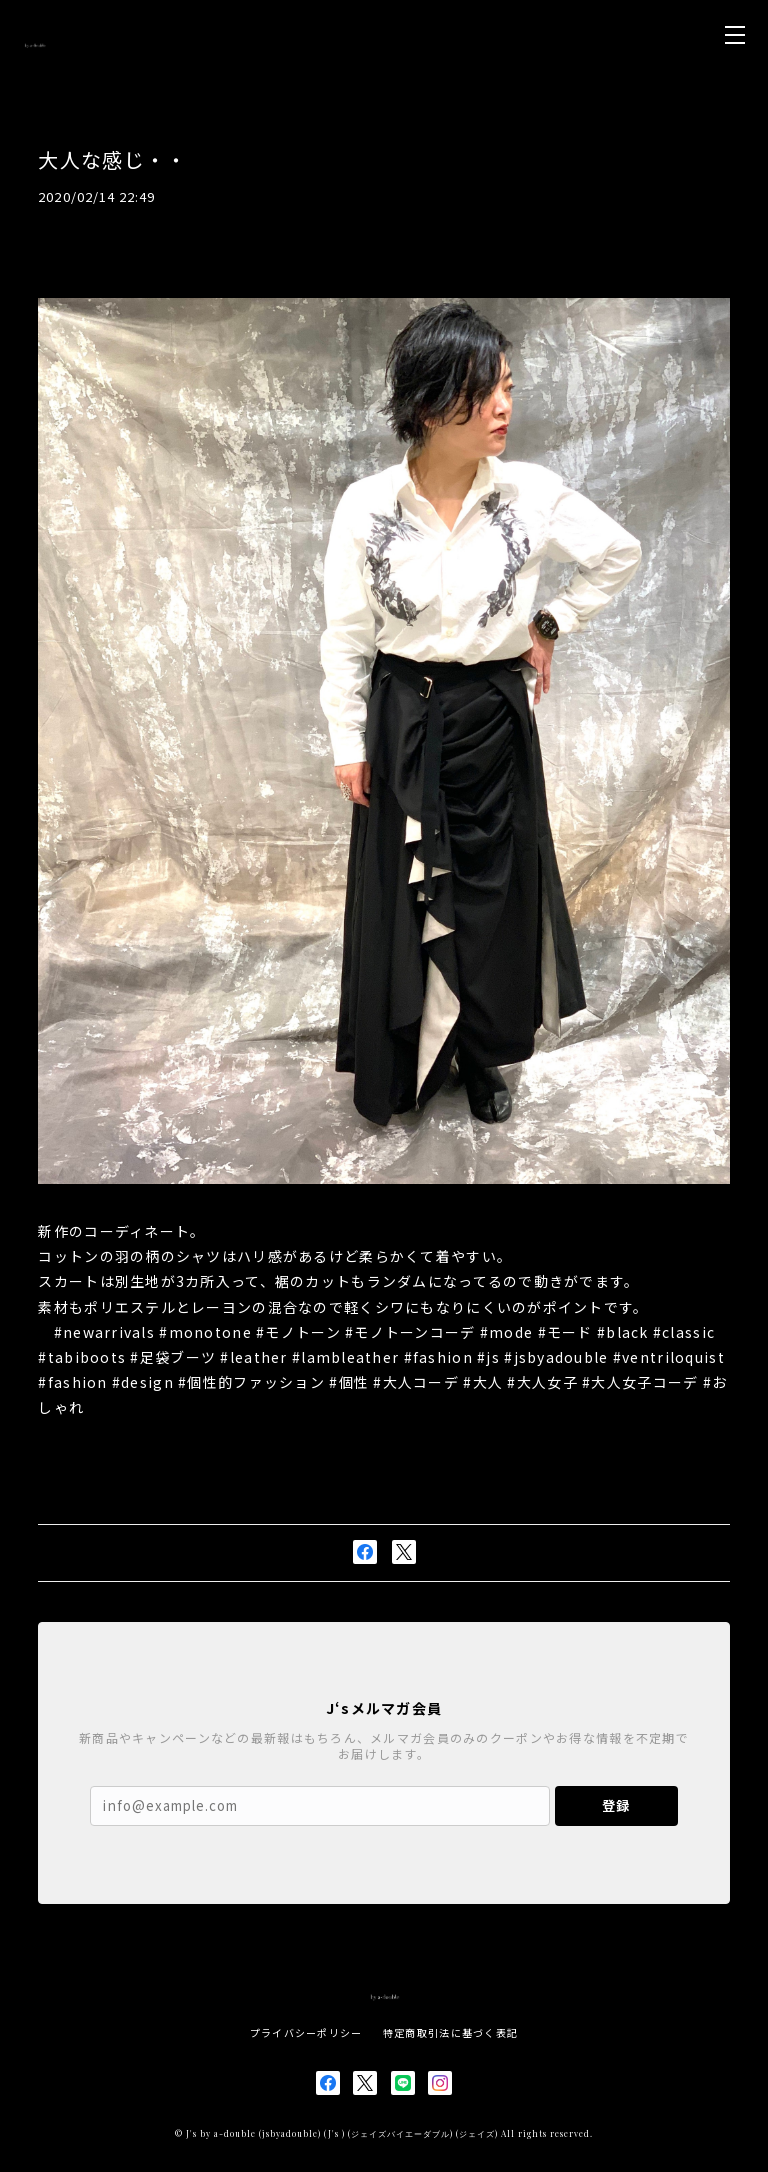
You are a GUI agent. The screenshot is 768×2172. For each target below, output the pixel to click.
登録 (616, 1805)
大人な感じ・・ (112, 159)
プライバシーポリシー (306, 2032)
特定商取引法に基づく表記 (450, 2032)
